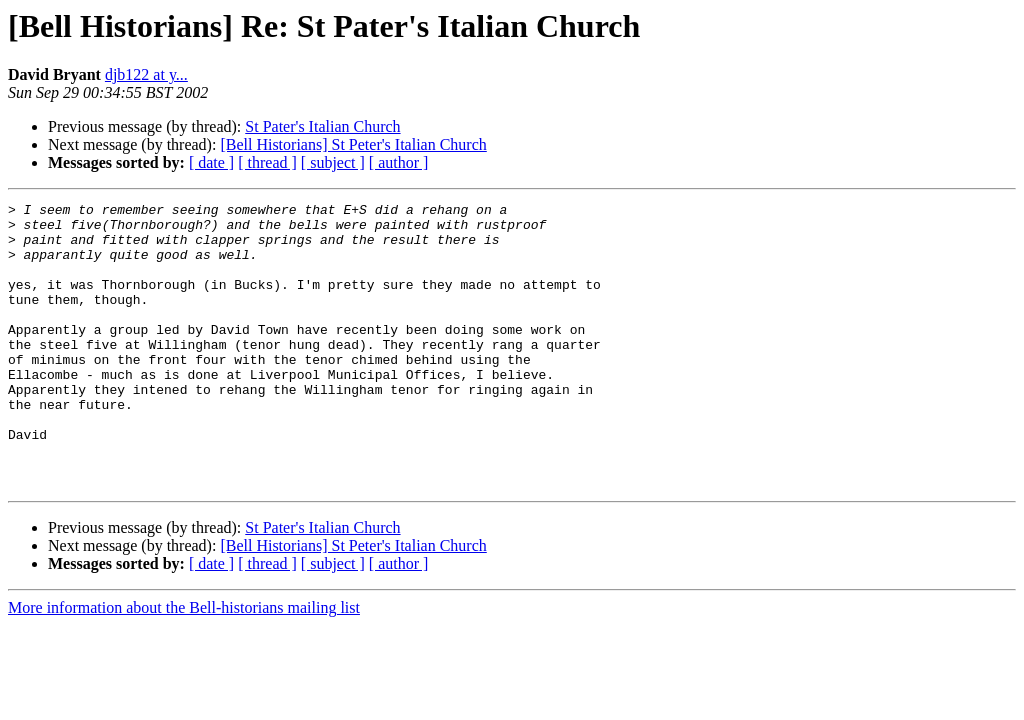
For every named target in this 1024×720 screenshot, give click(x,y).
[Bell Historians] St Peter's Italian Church (353, 144)
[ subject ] (333, 162)
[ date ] (211, 162)
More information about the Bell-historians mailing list (184, 664)
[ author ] (399, 162)
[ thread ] (267, 162)
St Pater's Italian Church (322, 126)
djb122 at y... (146, 74)
